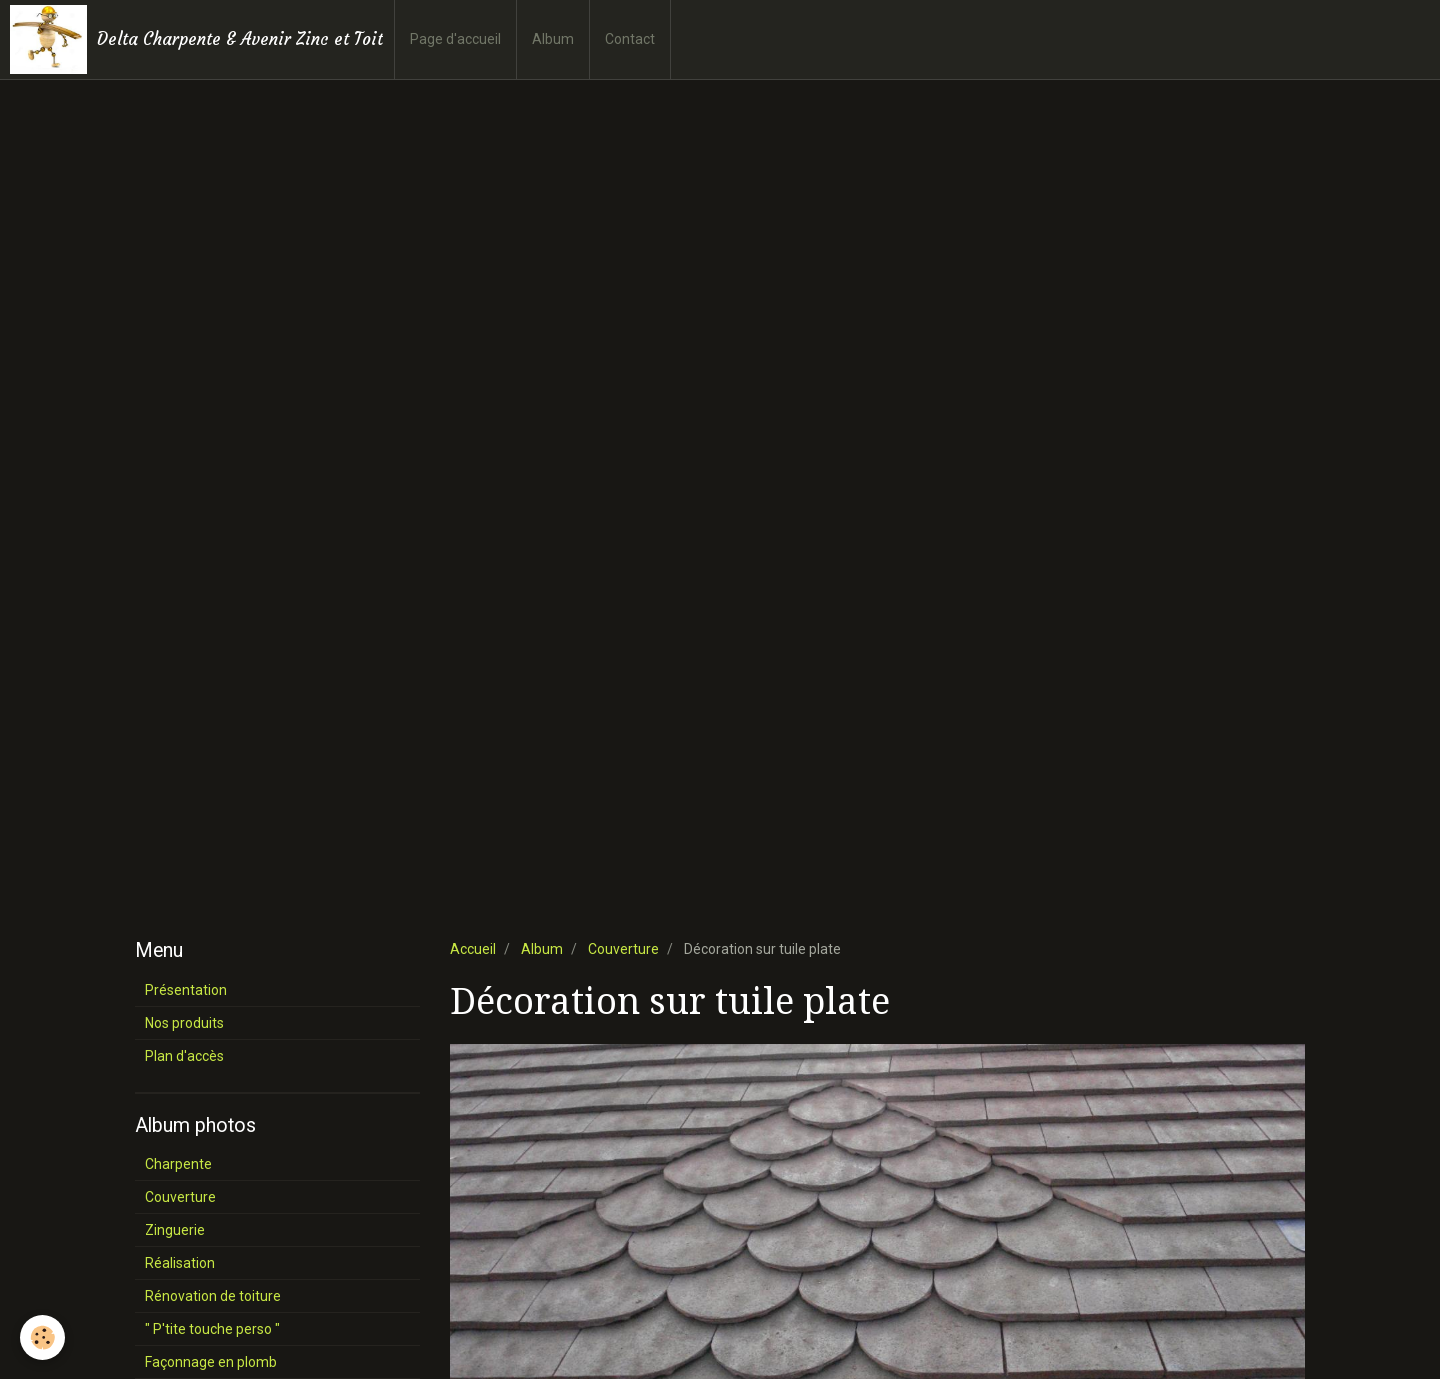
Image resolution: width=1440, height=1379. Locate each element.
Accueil (473, 949)
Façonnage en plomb (211, 1362)
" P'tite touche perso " (212, 1329)
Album (553, 39)
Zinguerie (175, 1230)
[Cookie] (42, 1337)
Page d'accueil (455, 39)
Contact (630, 39)
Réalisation (180, 1263)
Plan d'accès (184, 1056)
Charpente (178, 1164)
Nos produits (184, 1023)
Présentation (186, 990)
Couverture (623, 949)
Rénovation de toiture (213, 1296)
